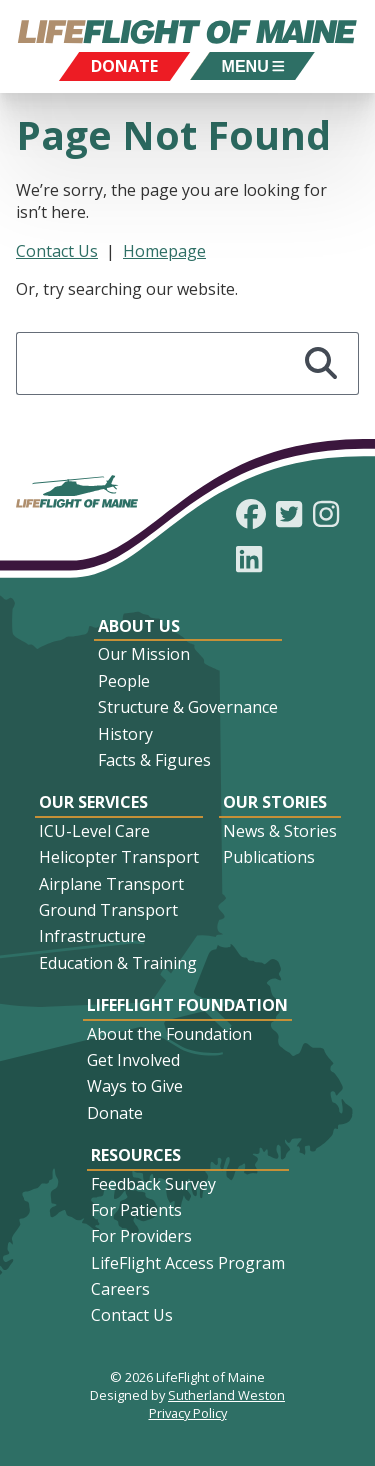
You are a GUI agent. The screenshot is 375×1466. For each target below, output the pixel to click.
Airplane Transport (111, 884)
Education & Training (118, 963)
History (125, 734)
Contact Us (57, 251)
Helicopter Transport (119, 857)
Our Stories (275, 802)
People (124, 681)
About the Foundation (169, 1034)
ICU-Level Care (94, 831)
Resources (136, 1155)
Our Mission (144, 654)
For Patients (136, 1210)
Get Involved (133, 1060)
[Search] (322, 363)
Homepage (164, 251)
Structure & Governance (188, 707)
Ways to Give (135, 1086)
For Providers (141, 1236)
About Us (139, 626)
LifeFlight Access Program (188, 1263)
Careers (120, 1289)
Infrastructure (92, 936)
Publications (269, 857)
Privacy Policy (188, 1413)
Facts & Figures (154, 760)
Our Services (93, 802)
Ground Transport (108, 910)
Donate (115, 1113)
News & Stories (280, 831)
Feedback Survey (153, 1184)
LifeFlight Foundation (187, 1005)
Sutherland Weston (226, 1395)
